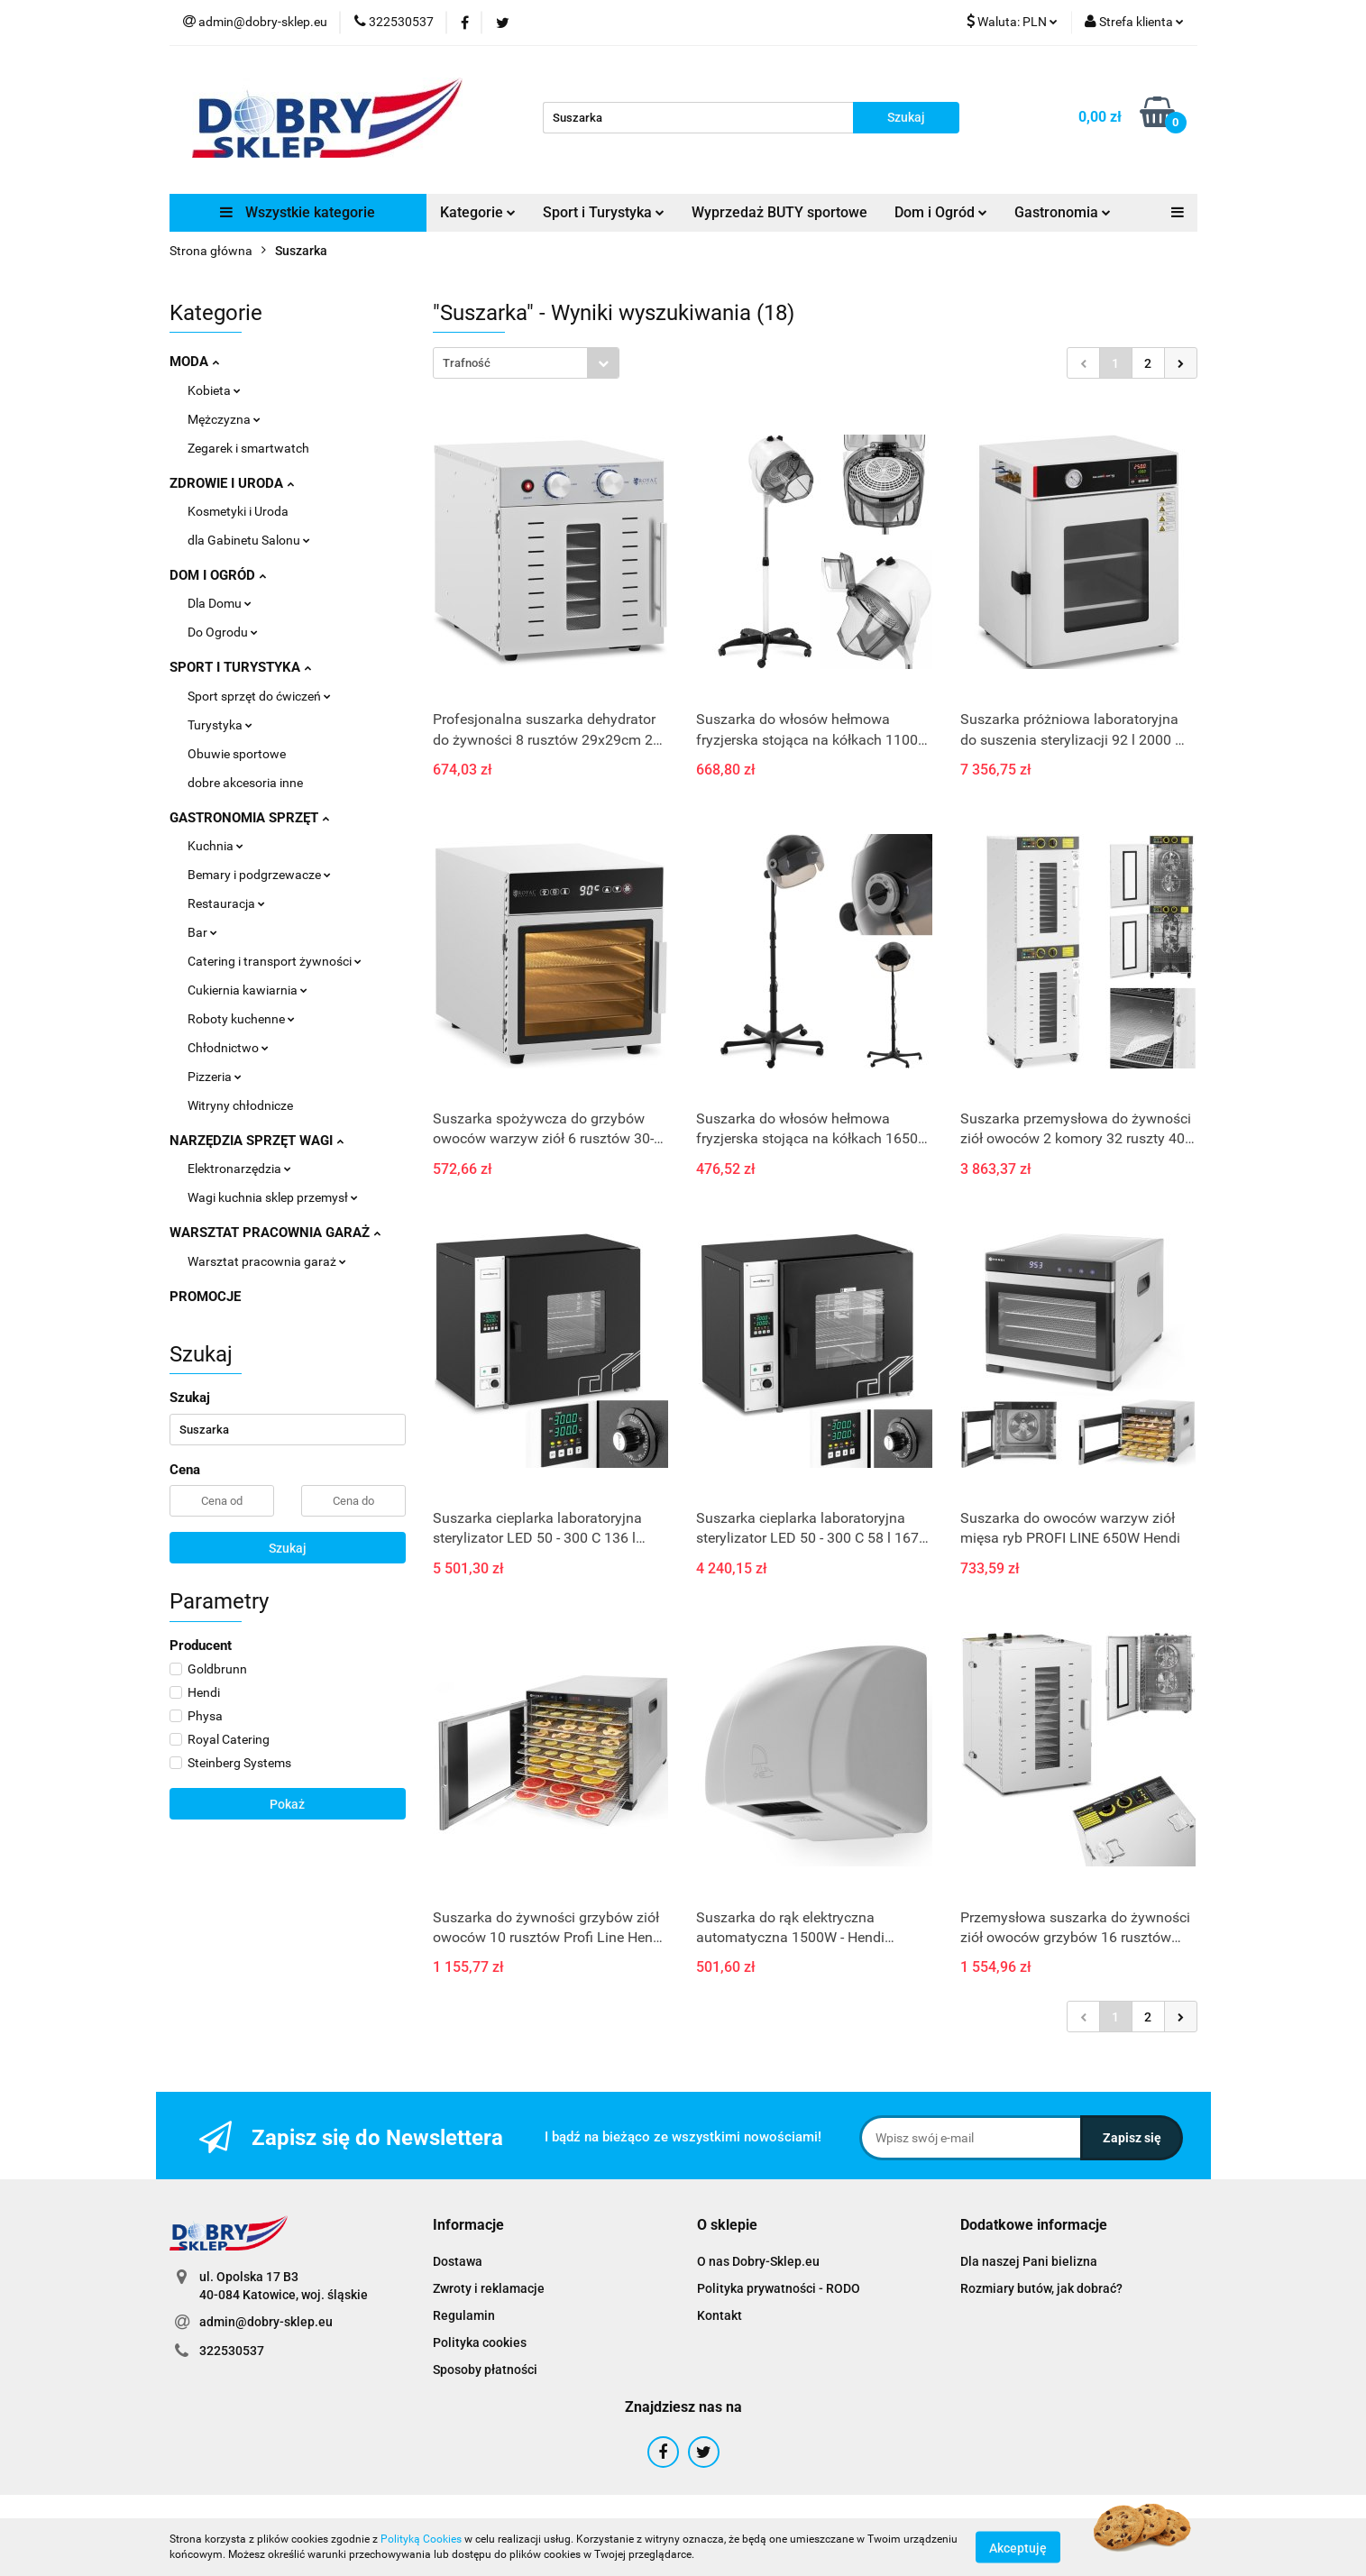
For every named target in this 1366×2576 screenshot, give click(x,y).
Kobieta (214, 390)
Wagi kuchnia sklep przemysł (273, 1197)
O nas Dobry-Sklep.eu (758, 2261)
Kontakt (719, 2315)
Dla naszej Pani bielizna (1028, 2261)
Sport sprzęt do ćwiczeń (259, 696)
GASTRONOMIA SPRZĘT (249, 818)
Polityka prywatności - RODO (778, 2288)
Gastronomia (1062, 212)
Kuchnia (215, 846)
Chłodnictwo (228, 1047)
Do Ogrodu (223, 632)
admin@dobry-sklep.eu (266, 2322)
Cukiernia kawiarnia (247, 990)
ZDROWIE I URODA (232, 483)
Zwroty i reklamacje (489, 2288)
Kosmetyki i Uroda (238, 511)
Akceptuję (1018, 2547)
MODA (194, 361)
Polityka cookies (480, 2342)
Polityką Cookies (421, 2539)
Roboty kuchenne (241, 1019)
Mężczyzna (224, 419)
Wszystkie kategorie (297, 212)
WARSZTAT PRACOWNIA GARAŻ (275, 1232)
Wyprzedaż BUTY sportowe (779, 212)
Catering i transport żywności (275, 961)
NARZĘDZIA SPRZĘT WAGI (257, 1140)
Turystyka (220, 725)
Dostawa (457, 2261)
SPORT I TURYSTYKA (240, 667)
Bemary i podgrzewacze (259, 874)
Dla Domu (220, 603)
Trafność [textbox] (466, 363)
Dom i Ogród (940, 212)
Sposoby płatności (485, 2369)
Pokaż (287, 1804)
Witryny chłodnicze (240, 1105)
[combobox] (526, 363)
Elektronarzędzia (239, 1168)
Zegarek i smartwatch (248, 448)
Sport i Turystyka (604, 212)
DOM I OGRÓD (218, 575)
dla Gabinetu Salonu (249, 540)
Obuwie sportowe (237, 754)
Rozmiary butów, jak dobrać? (1041, 2288)
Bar (202, 932)
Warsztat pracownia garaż (267, 1261)
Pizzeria (215, 1076)
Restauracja (226, 903)
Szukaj (288, 1548)
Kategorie (478, 212)
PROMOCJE (205, 1296)
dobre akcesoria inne (245, 782)
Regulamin (464, 2315)
